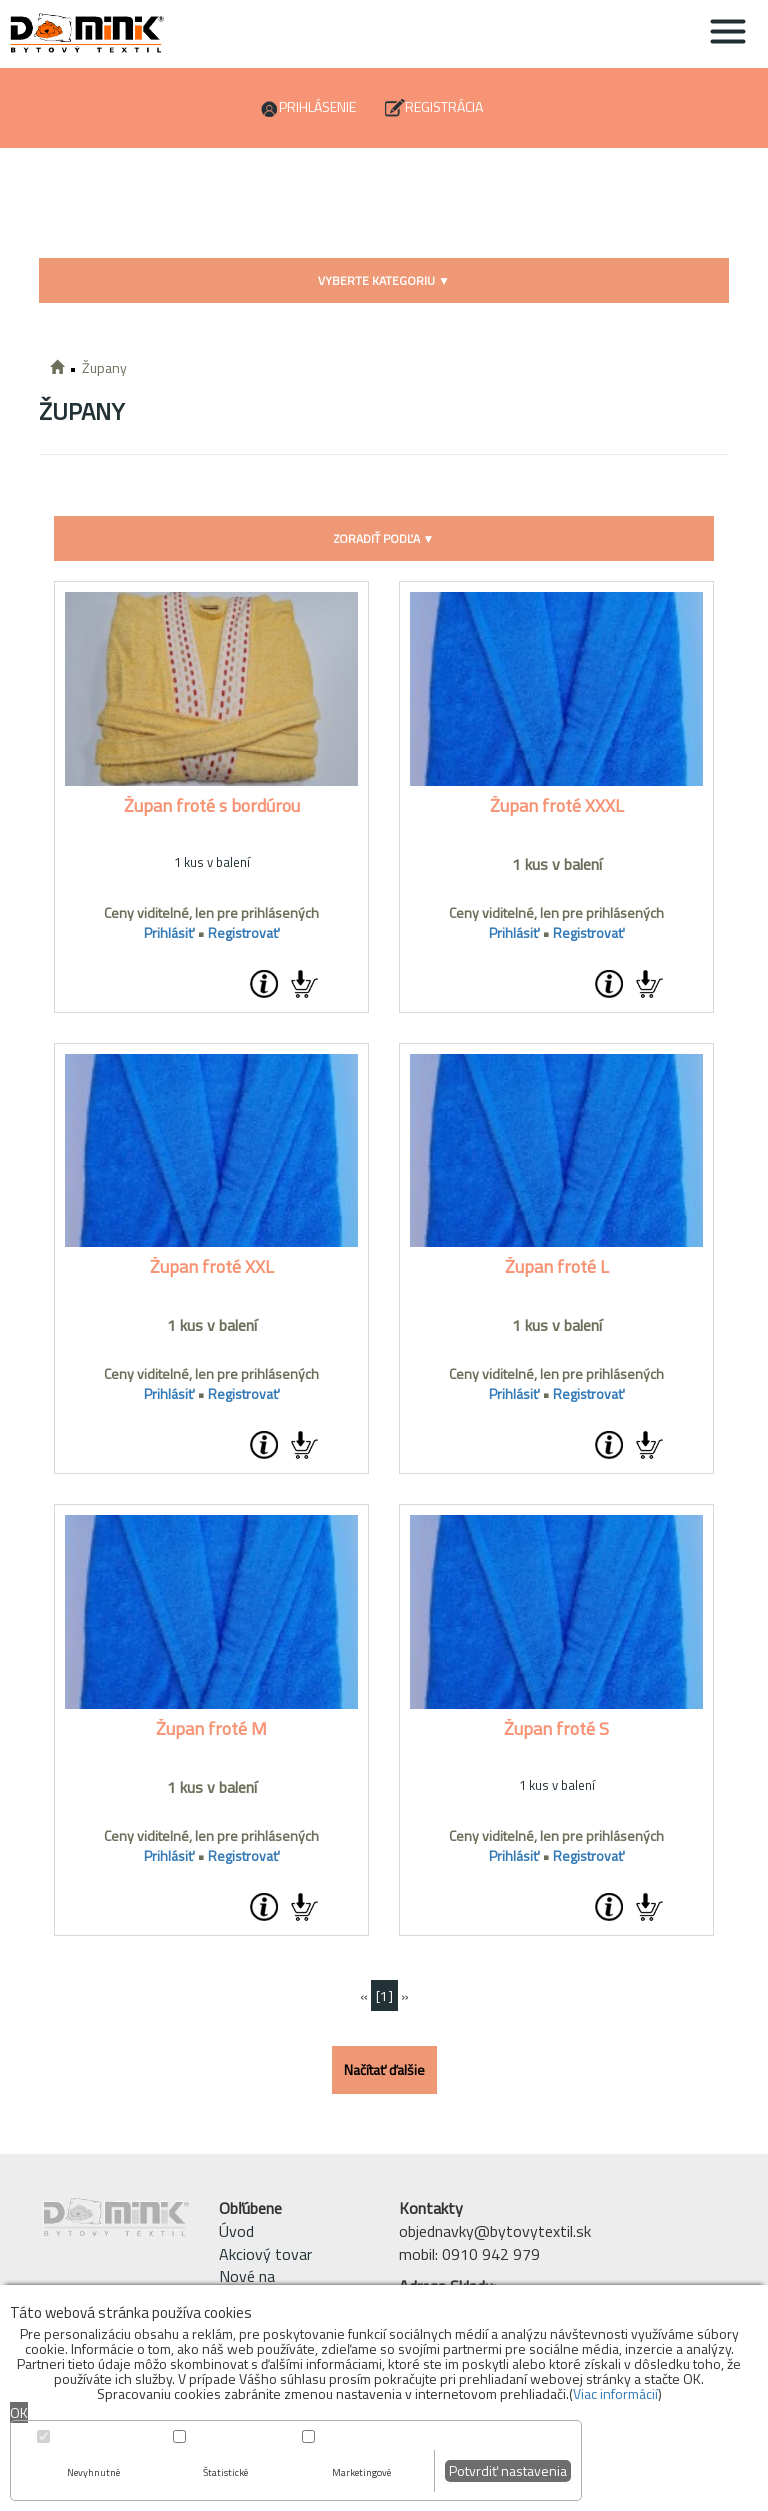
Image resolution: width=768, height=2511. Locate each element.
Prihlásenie (317, 106)
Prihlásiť (169, 932)
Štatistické (225, 2472)
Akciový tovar (265, 2254)
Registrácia (444, 106)
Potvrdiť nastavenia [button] (508, 2470)
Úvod (236, 2231)
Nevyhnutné (93, 2472)
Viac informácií (615, 2393)
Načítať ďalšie (384, 2069)
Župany (104, 367)
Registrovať (243, 932)
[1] (384, 1995)
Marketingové (361, 2472)
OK (19, 2412)
